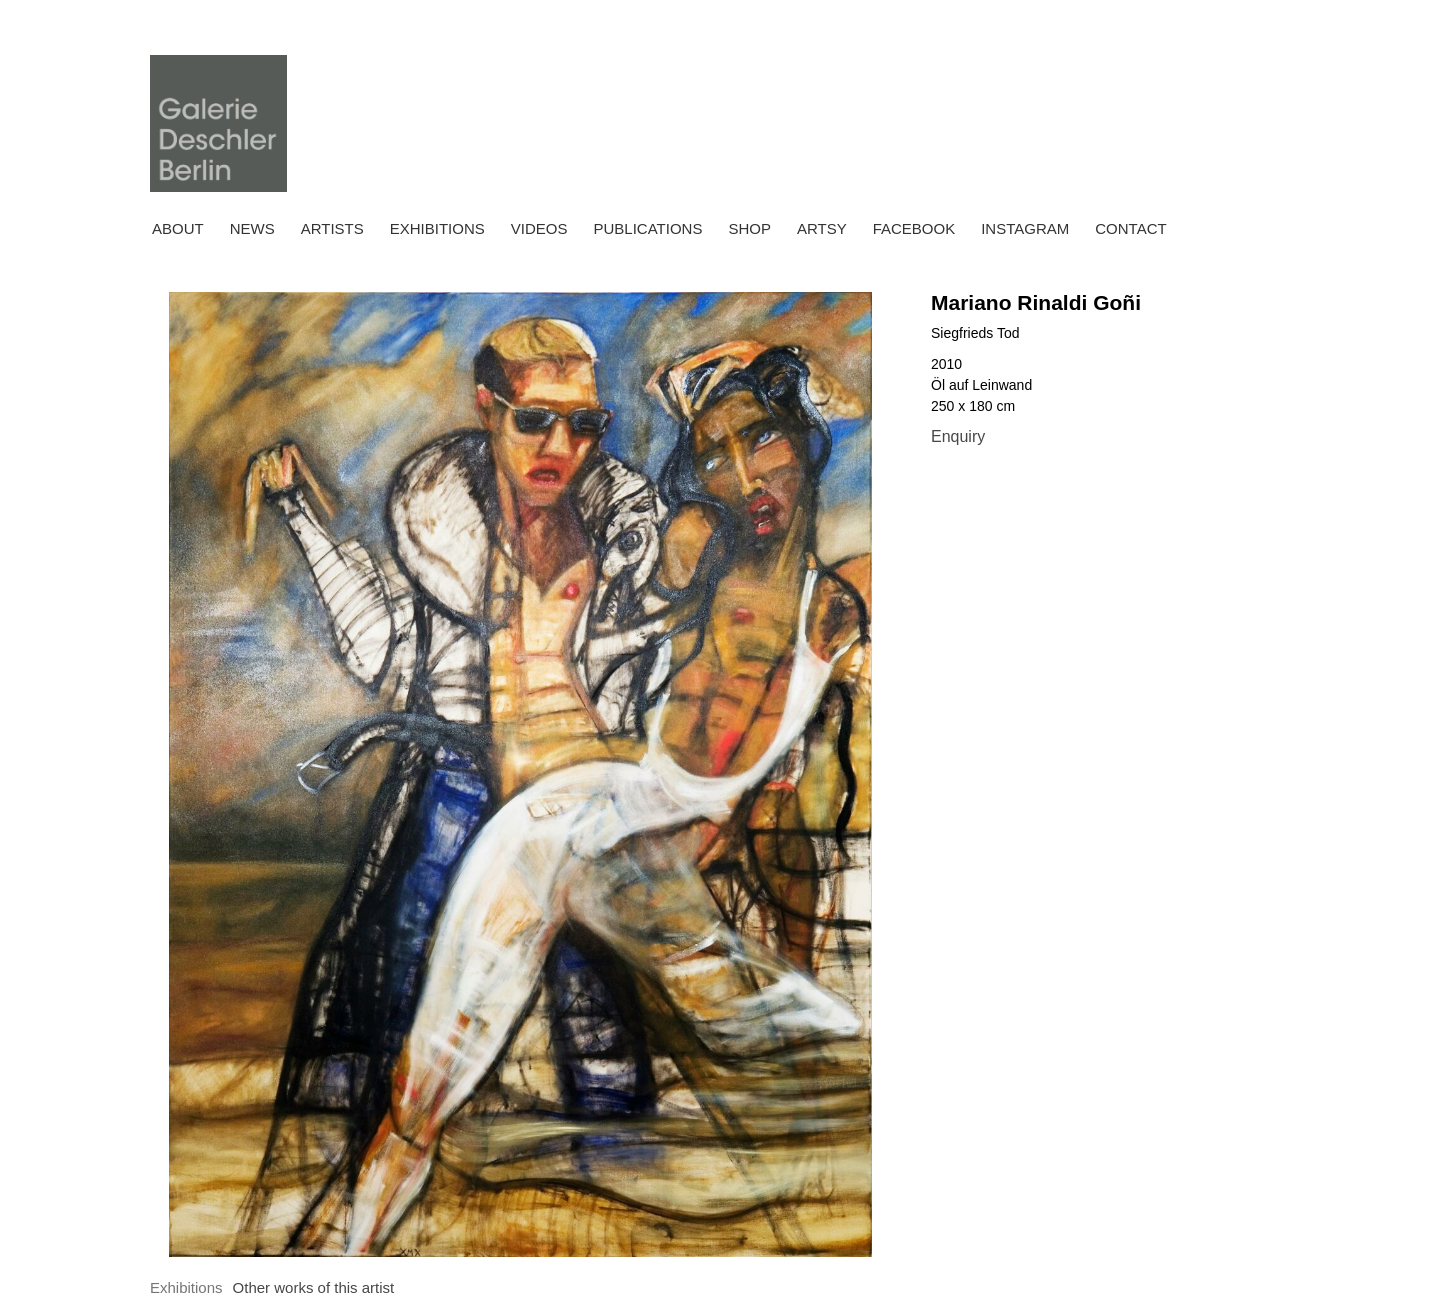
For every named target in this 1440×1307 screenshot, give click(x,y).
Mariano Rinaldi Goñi (1036, 302)
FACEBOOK (914, 228)
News (252, 228)
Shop (749, 228)
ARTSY (822, 228)
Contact (1130, 228)
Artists (332, 228)
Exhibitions (437, 228)
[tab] (186, 1288)
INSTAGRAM (1025, 228)
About (178, 228)
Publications (647, 228)
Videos (539, 228)
